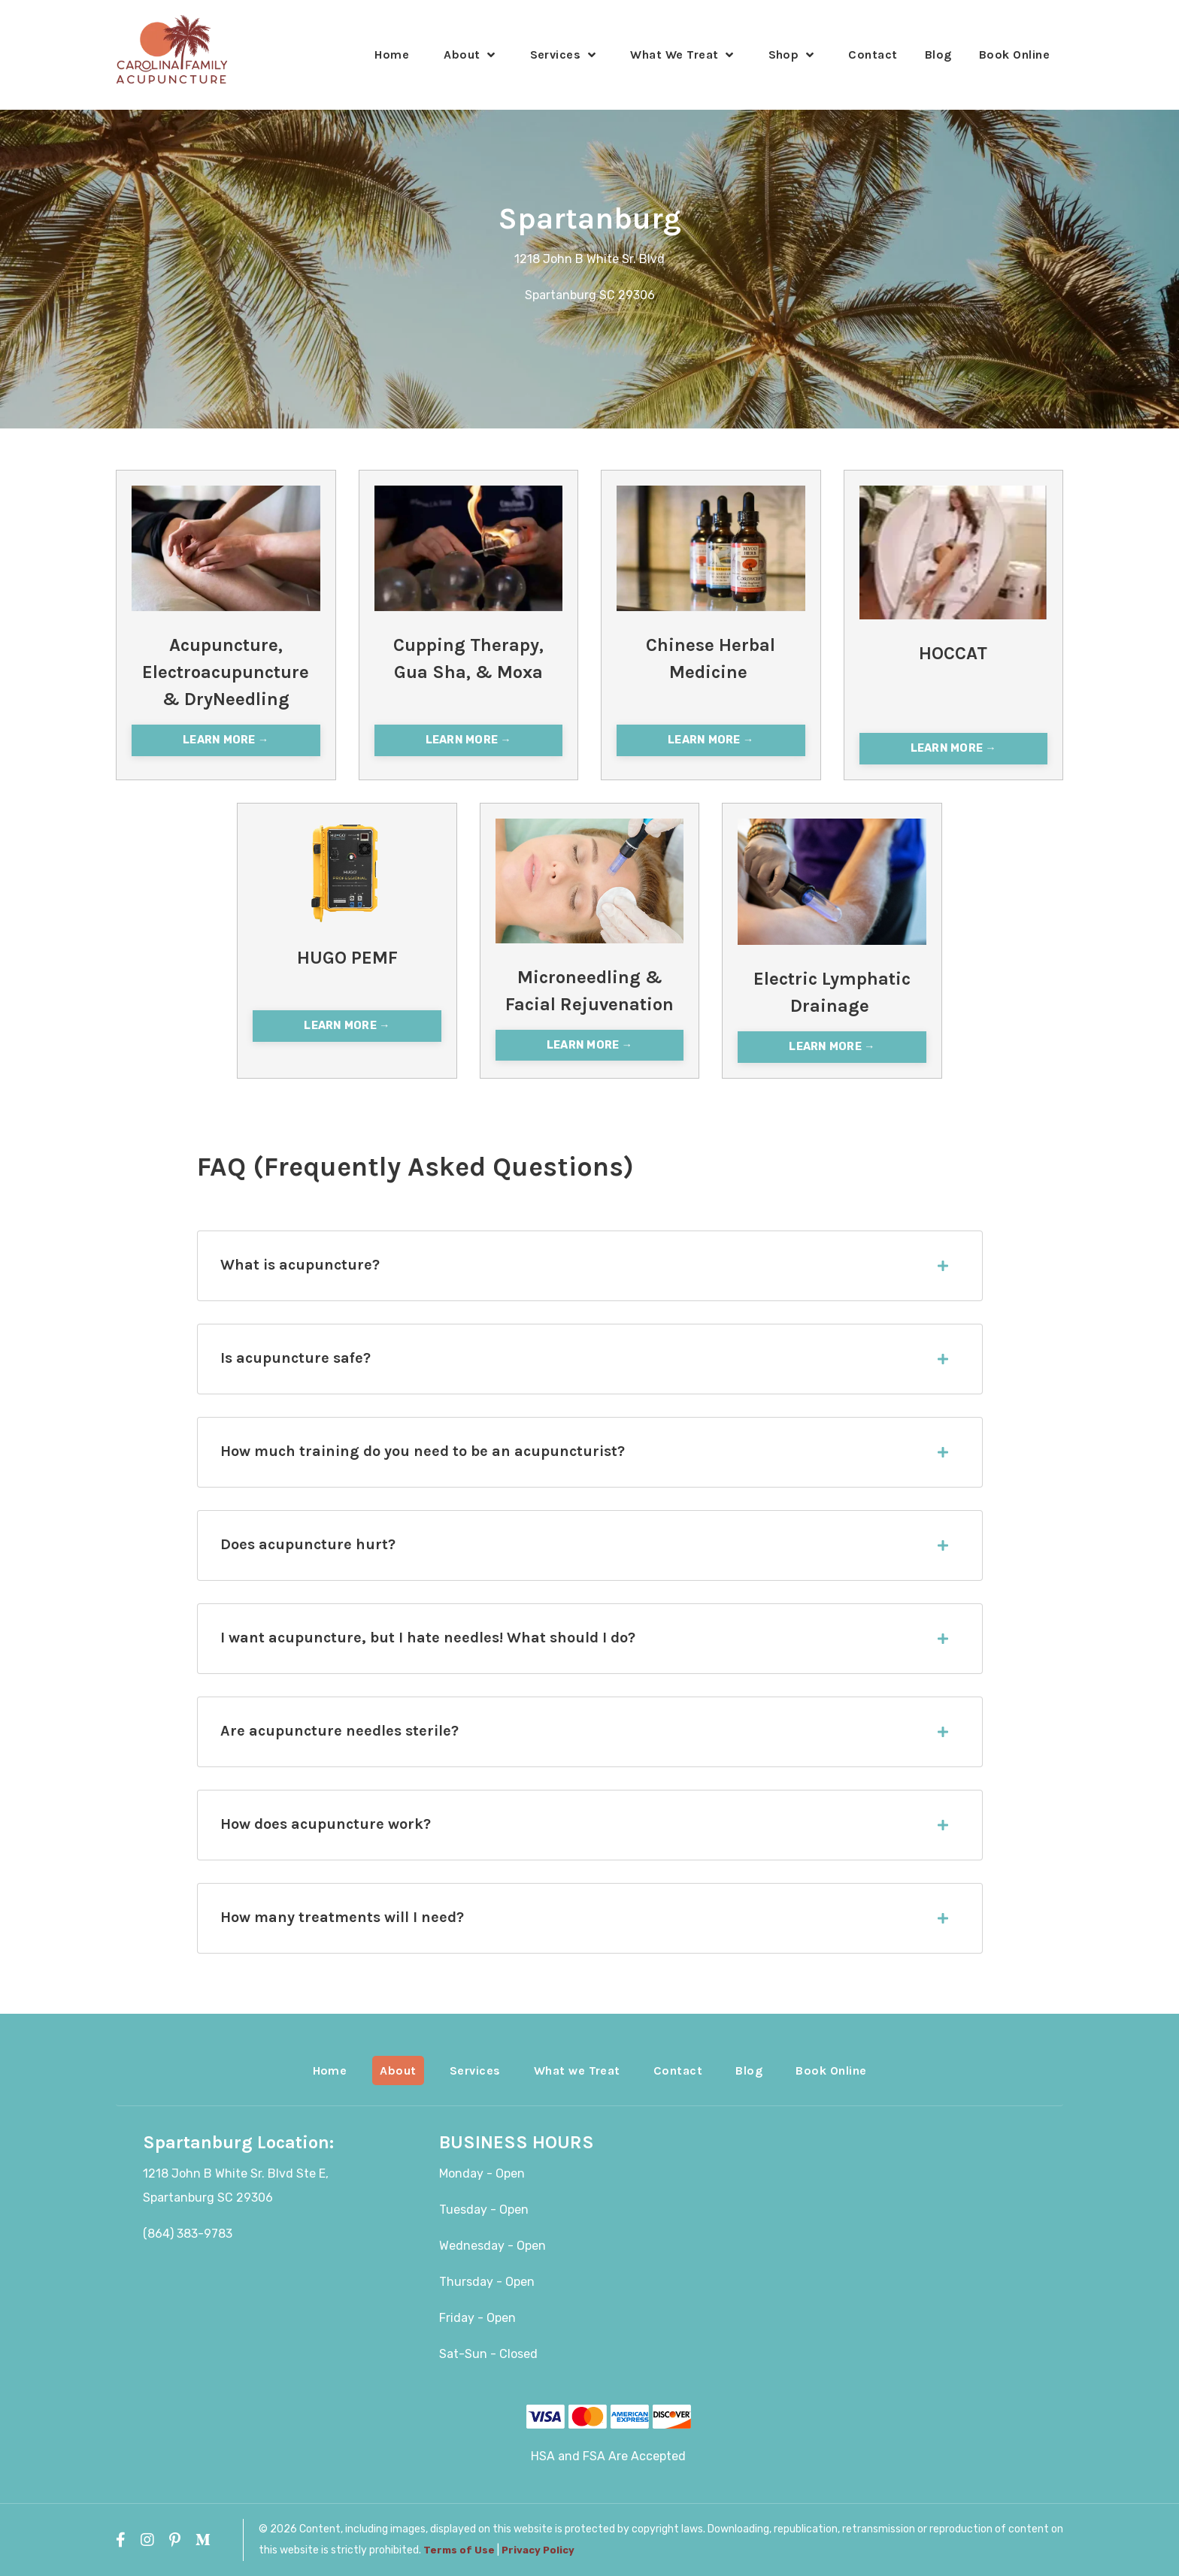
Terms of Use (459, 2550)
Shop (791, 54)
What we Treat (577, 2070)
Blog (938, 54)
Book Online (1014, 54)
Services (563, 54)
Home (391, 54)
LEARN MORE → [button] (225, 740)
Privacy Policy (538, 2550)
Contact (872, 54)
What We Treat (681, 54)
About (469, 54)
